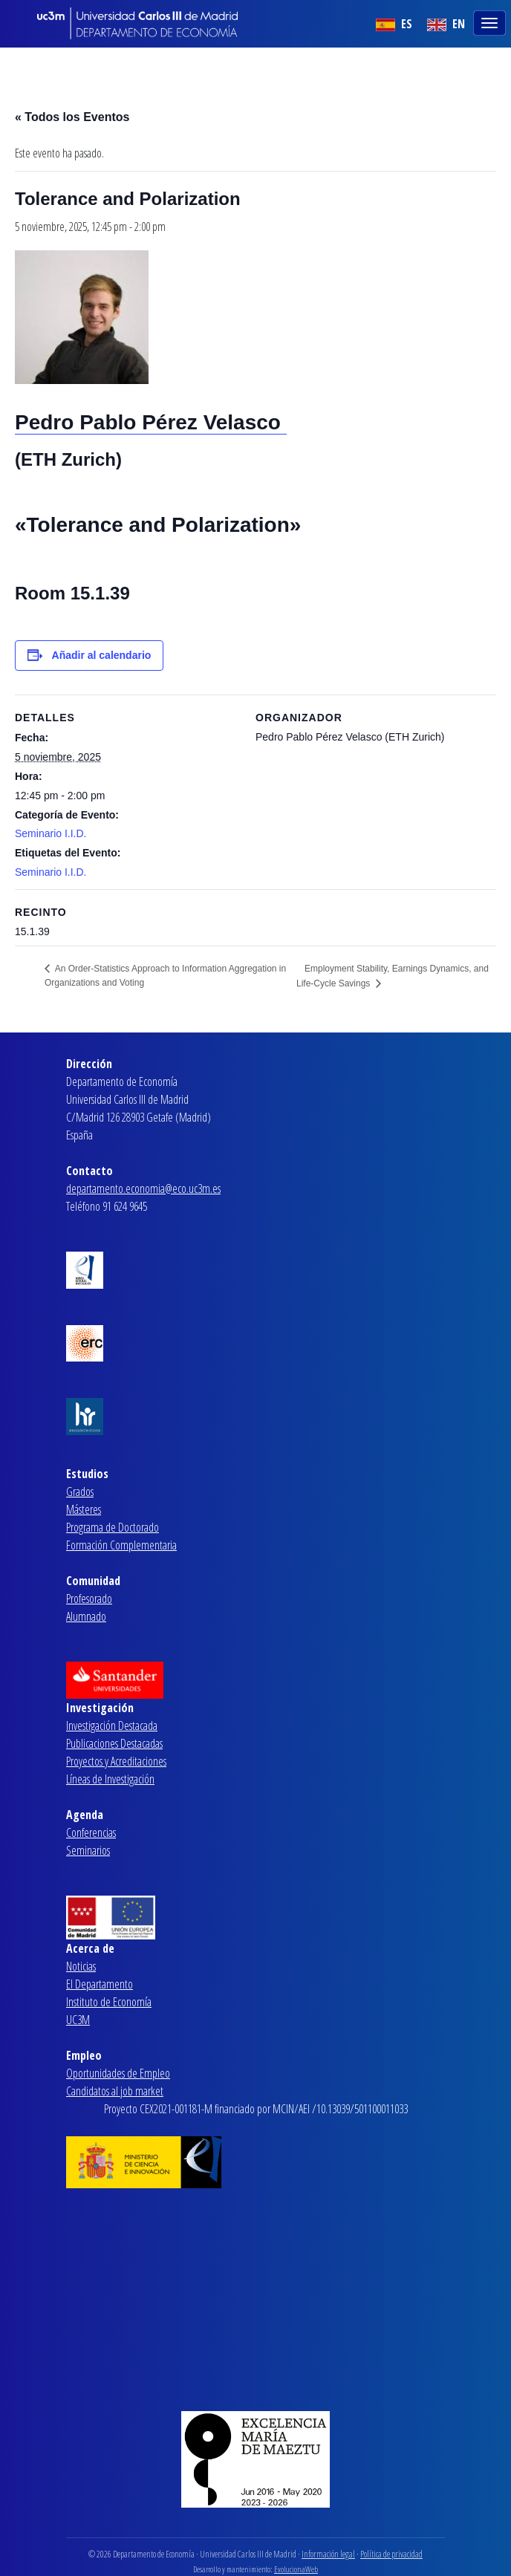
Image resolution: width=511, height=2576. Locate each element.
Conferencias (91, 1832)
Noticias (81, 1966)
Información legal (328, 2554)
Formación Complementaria (121, 1545)
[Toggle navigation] (491, 21)
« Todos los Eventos (72, 117)
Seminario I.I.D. (50, 833)
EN (446, 24)
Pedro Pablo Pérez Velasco (151, 422)
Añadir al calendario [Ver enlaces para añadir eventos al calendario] (102, 655)
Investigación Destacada (111, 1725)
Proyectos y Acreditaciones (116, 1761)
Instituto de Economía (109, 2002)
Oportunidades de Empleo (118, 2073)
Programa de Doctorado (112, 1527)
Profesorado (89, 1598)
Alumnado (86, 1616)
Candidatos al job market (114, 2091)
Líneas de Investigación (110, 1779)
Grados (80, 1491)
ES (394, 24)
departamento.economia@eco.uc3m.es (143, 1188)
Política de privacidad (391, 2554)
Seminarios (88, 1850)
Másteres (83, 1509)
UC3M (78, 2019)
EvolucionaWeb (296, 2569)
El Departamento (99, 1984)
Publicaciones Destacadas (114, 1743)
